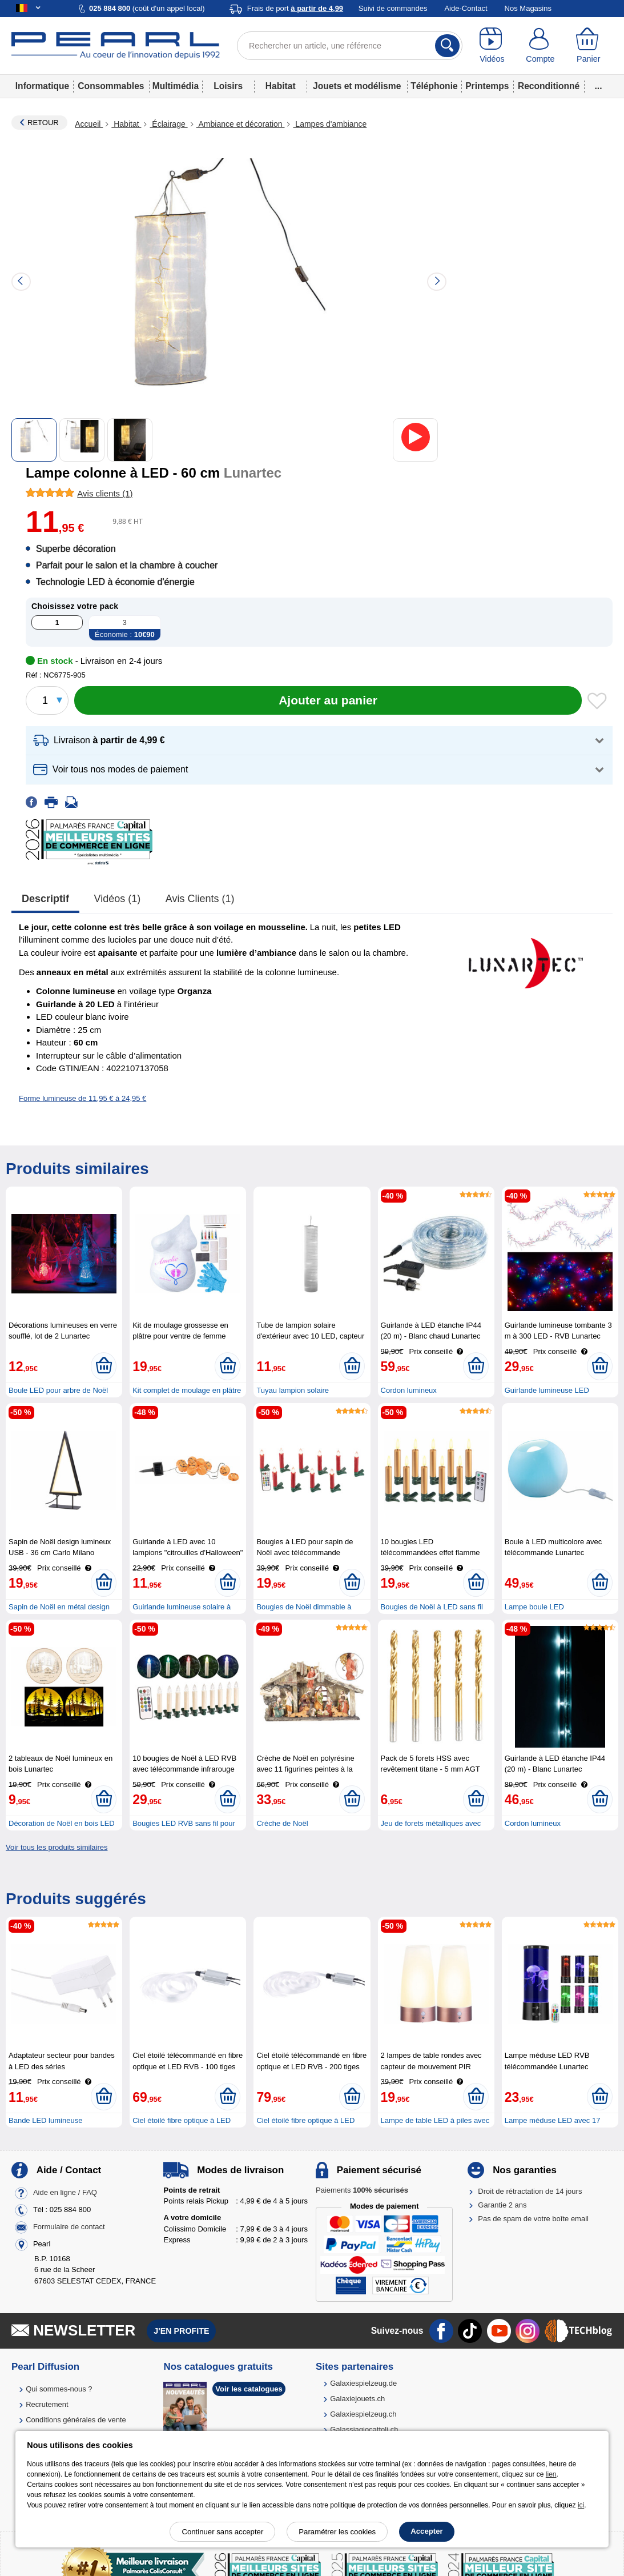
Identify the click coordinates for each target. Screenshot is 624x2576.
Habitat (280, 86)
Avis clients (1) (200, 898)
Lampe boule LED (534, 1607)
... (598, 86)
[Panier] (589, 45)
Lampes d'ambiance (330, 124)
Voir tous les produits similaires (56, 1847)
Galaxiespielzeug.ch (363, 2414)
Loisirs (228, 86)
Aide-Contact (465, 8)
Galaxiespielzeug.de (363, 2383)
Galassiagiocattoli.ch (364, 2429)
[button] (319, 740)
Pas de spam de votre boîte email (533, 2218)
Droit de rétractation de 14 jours (530, 2191)
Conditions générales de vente (76, 2419)
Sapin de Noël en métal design (59, 1607)
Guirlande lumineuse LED (547, 1390)
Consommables (111, 86)
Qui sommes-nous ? (59, 2389)
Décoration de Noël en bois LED (62, 1823)
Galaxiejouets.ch (357, 2398)
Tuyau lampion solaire (292, 1390)
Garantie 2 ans (502, 2205)
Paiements (362, 2190)
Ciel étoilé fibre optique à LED (181, 2120)
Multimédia (175, 86)
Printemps (487, 86)
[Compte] (540, 45)
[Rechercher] (447, 45)
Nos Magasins (528, 8)
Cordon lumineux (409, 1390)
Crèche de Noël (282, 1823)
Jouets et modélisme (357, 86)
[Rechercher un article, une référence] (349, 45)
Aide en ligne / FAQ (65, 2192)
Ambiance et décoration (240, 124)
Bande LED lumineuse (45, 2120)
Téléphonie (433, 86)
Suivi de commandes (393, 8)
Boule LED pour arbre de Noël (58, 1390)
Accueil (89, 124)
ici (581, 2505)
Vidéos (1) (117, 898)
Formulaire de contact (69, 2226)
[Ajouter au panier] (328, 700)
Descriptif (45, 898)
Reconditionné (548, 86)
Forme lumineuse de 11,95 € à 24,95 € (82, 1098)
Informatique (42, 86)
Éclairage (168, 124)
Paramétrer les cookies (337, 2531)
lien (551, 2474)
